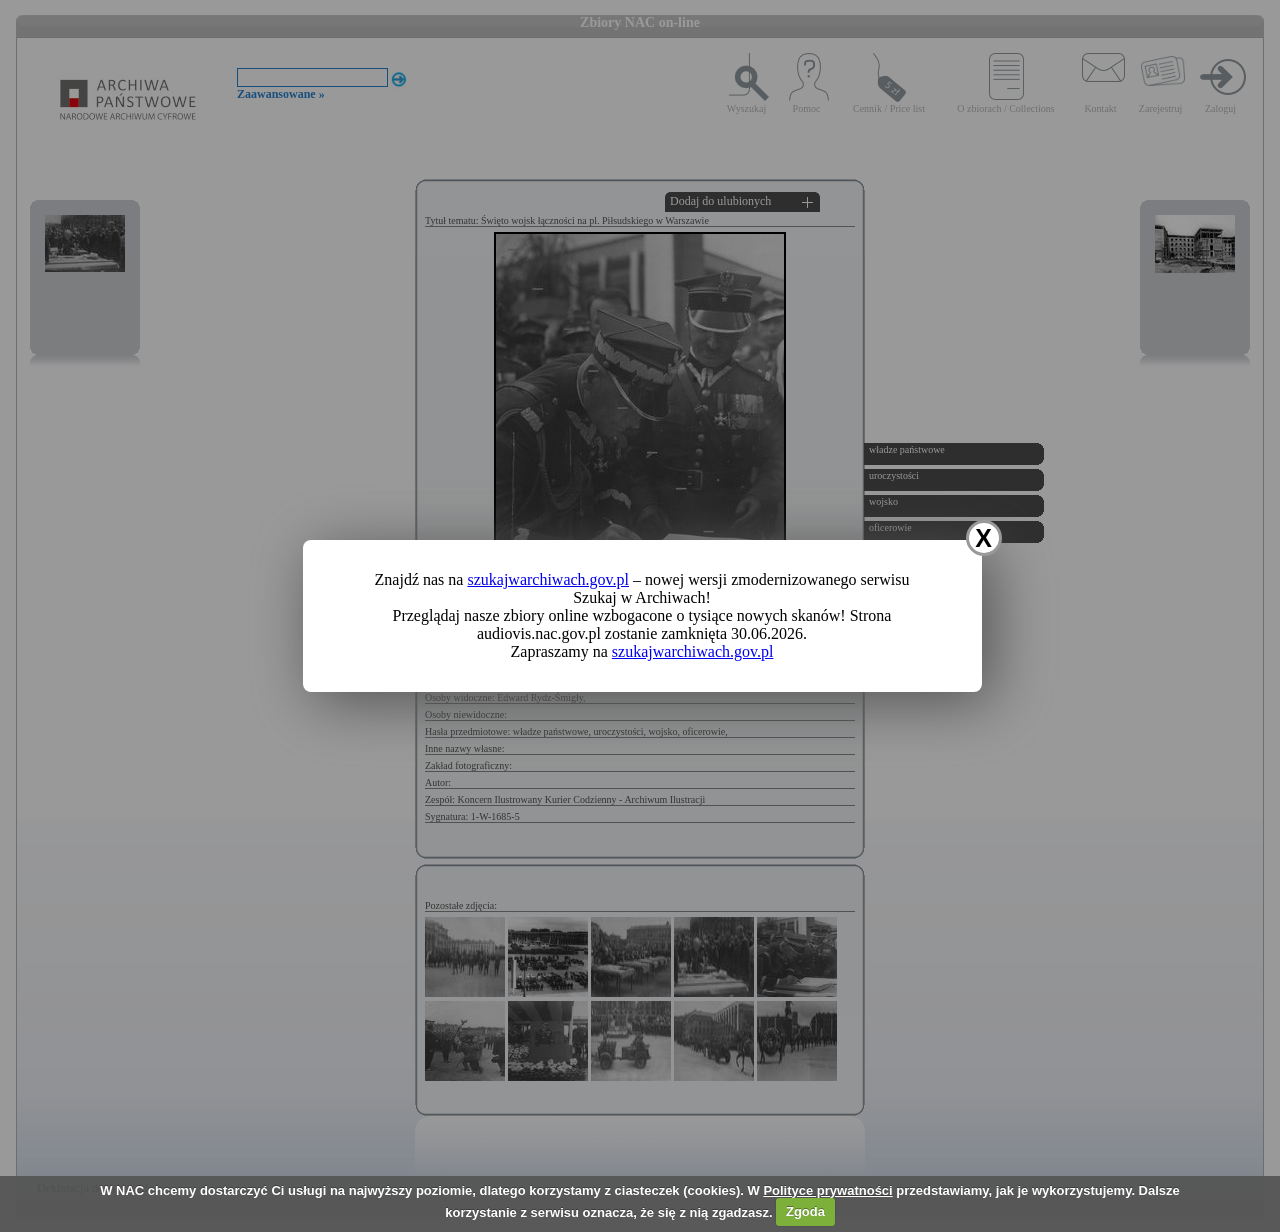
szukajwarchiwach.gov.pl (548, 579)
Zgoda (805, 1211)
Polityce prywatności (827, 1190)
